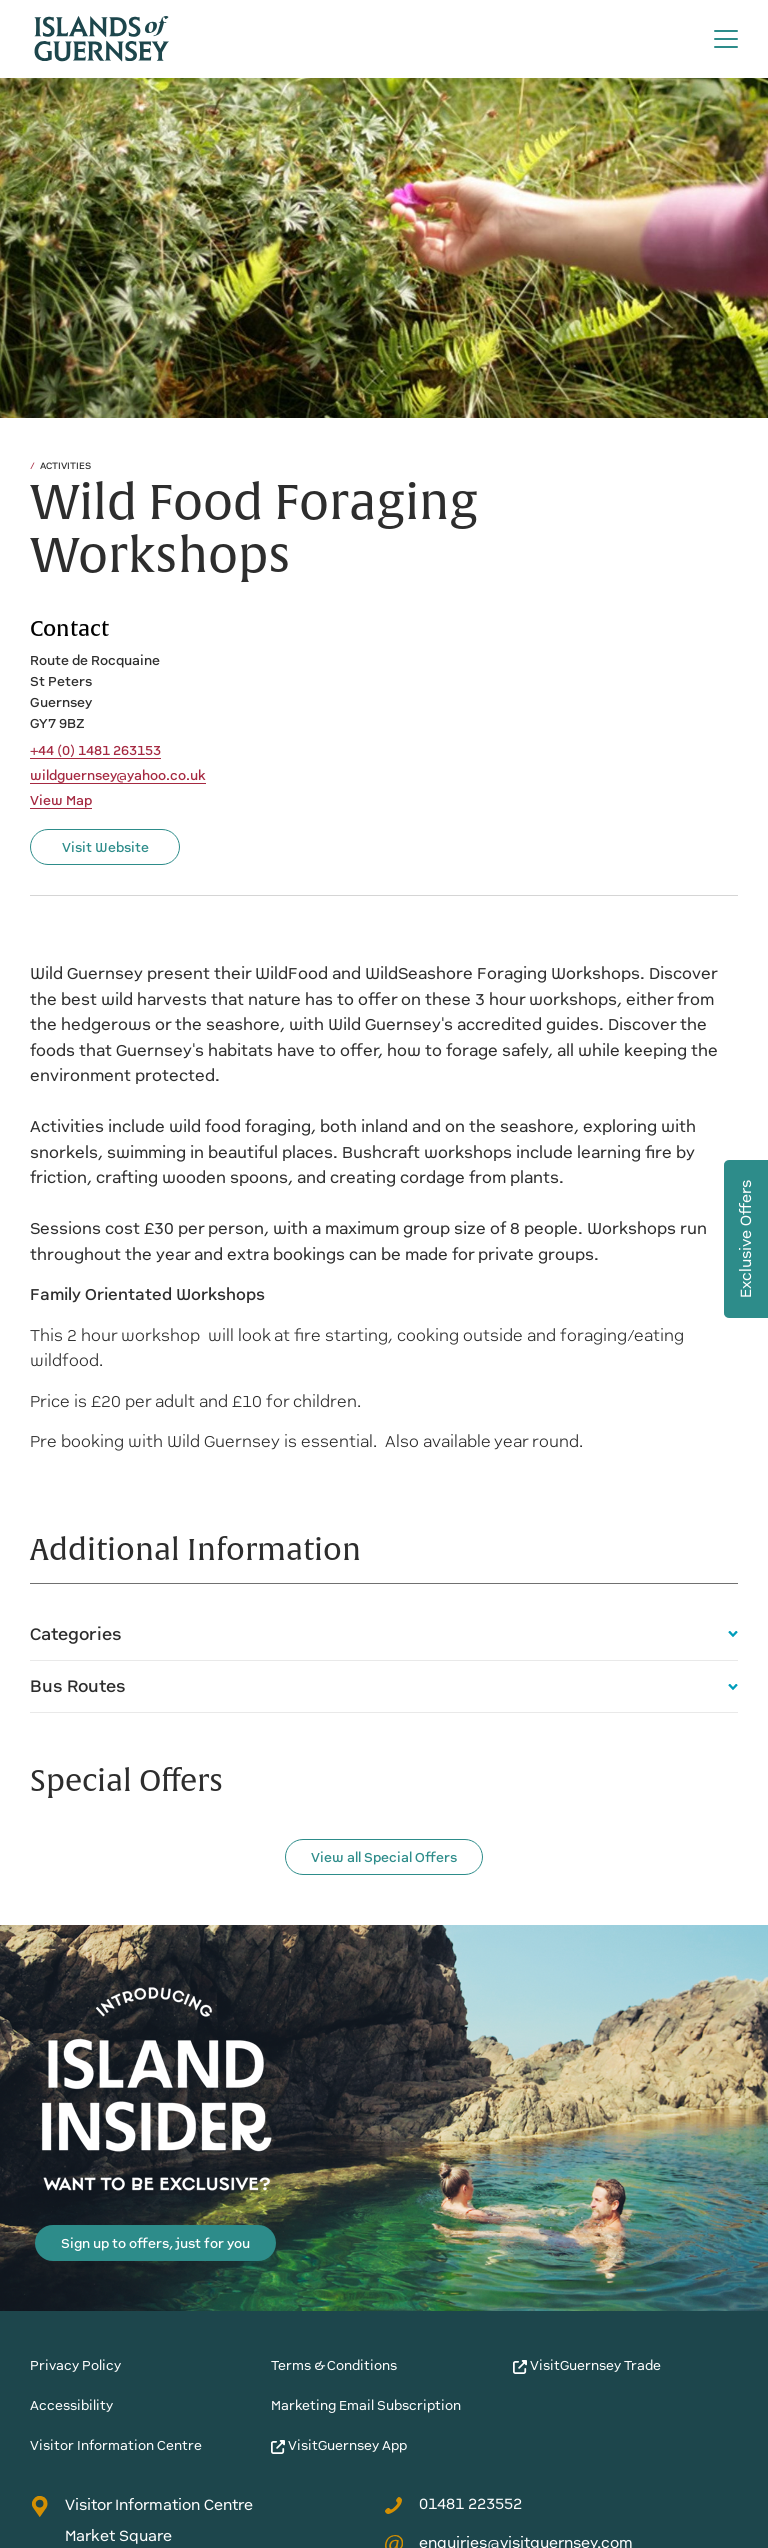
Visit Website (105, 847)
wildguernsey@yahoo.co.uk (118, 776)
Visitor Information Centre (116, 2445)
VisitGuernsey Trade (587, 2365)
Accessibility (71, 2405)
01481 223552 (453, 2504)
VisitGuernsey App (339, 2445)
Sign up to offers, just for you (155, 2243)
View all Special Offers (384, 1857)
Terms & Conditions (334, 2365)
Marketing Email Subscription (366, 2405)
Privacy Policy (75, 2365)
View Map (61, 801)
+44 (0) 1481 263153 (95, 751)
